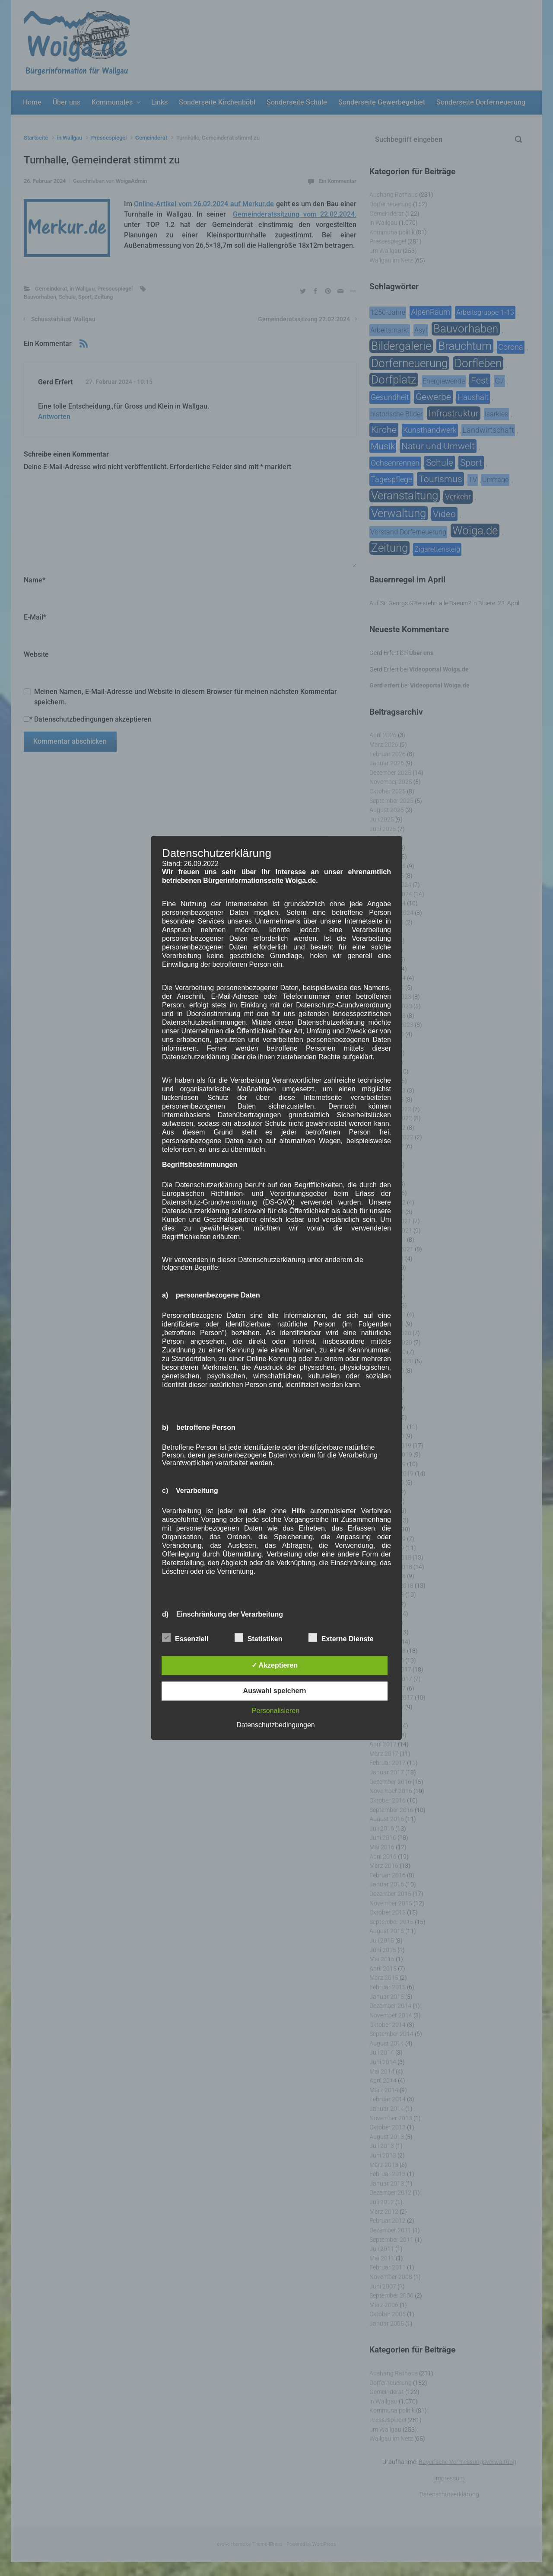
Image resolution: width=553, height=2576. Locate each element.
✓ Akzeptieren (274, 1665)
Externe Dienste (341, 1638)
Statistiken (259, 1638)
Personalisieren (275, 1711)
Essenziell (185, 1638)
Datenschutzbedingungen (275, 1725)
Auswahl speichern (274, 1691)
